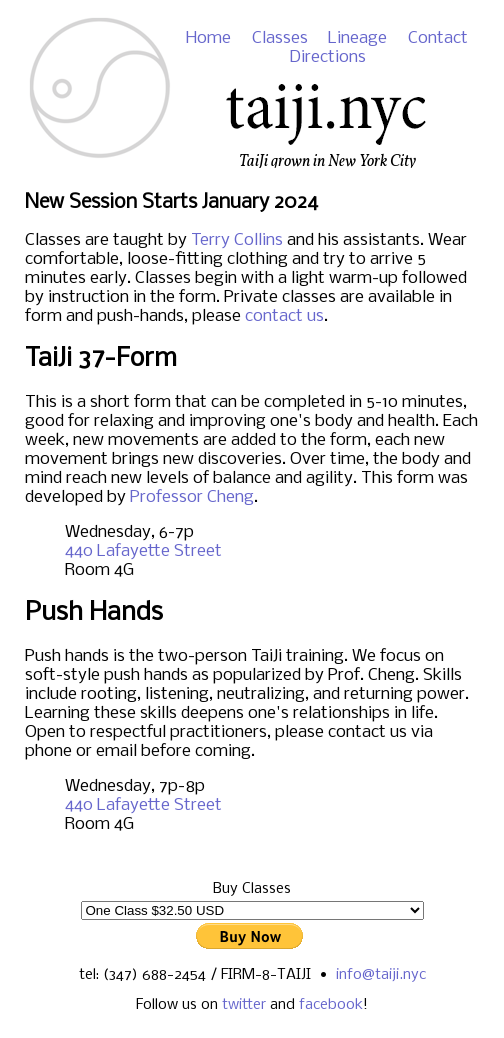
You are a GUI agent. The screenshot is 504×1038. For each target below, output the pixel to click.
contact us (284, 316)
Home (208, 38)
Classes (280, 38)
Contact (438, 38)
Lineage (357, 38)
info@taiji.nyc (381, 975)
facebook (331, 1005)
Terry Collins (237, 240)
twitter (244, 1005)
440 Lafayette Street (143, 551)
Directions (327, 57)
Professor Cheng (192, 497)
